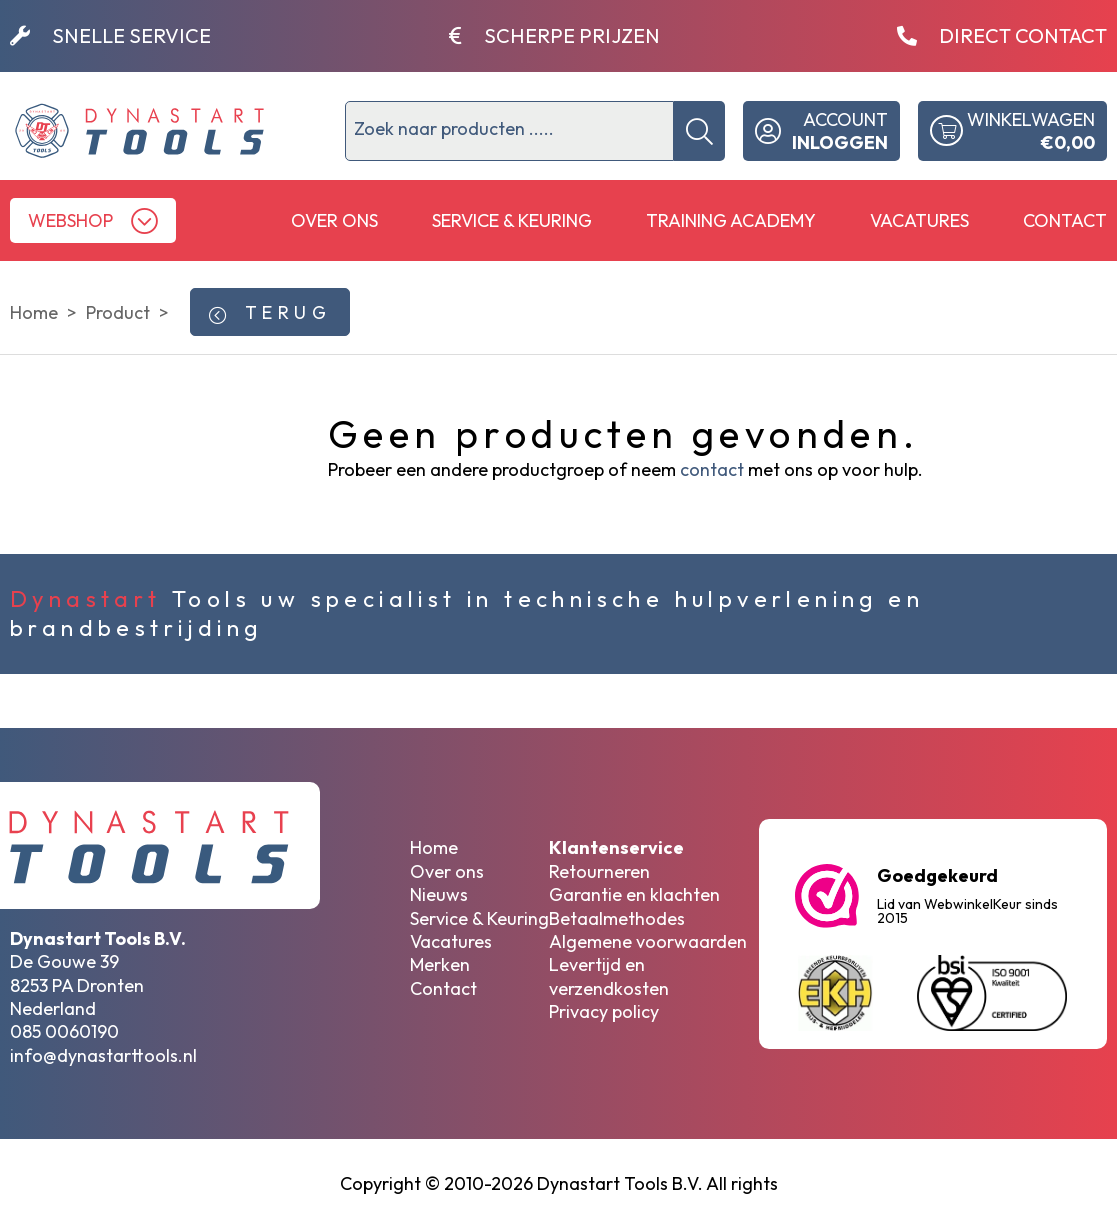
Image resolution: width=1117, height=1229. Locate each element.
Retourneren (599, 871)
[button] (93, 220)
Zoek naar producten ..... (454, 128)
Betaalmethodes (617, 918)
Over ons (334, 220)
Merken (440, 964)
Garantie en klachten (634, 894)
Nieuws (439, 894)
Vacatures (919, 220)
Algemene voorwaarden (648, 941)
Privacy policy (604, 1011)
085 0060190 (64, 1031)
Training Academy (731, 220)
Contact (1065, 220)
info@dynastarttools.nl (103, 1055)
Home (434, 847)
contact (712, 469)
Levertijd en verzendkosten (609, 976)
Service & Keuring (512, 220)
